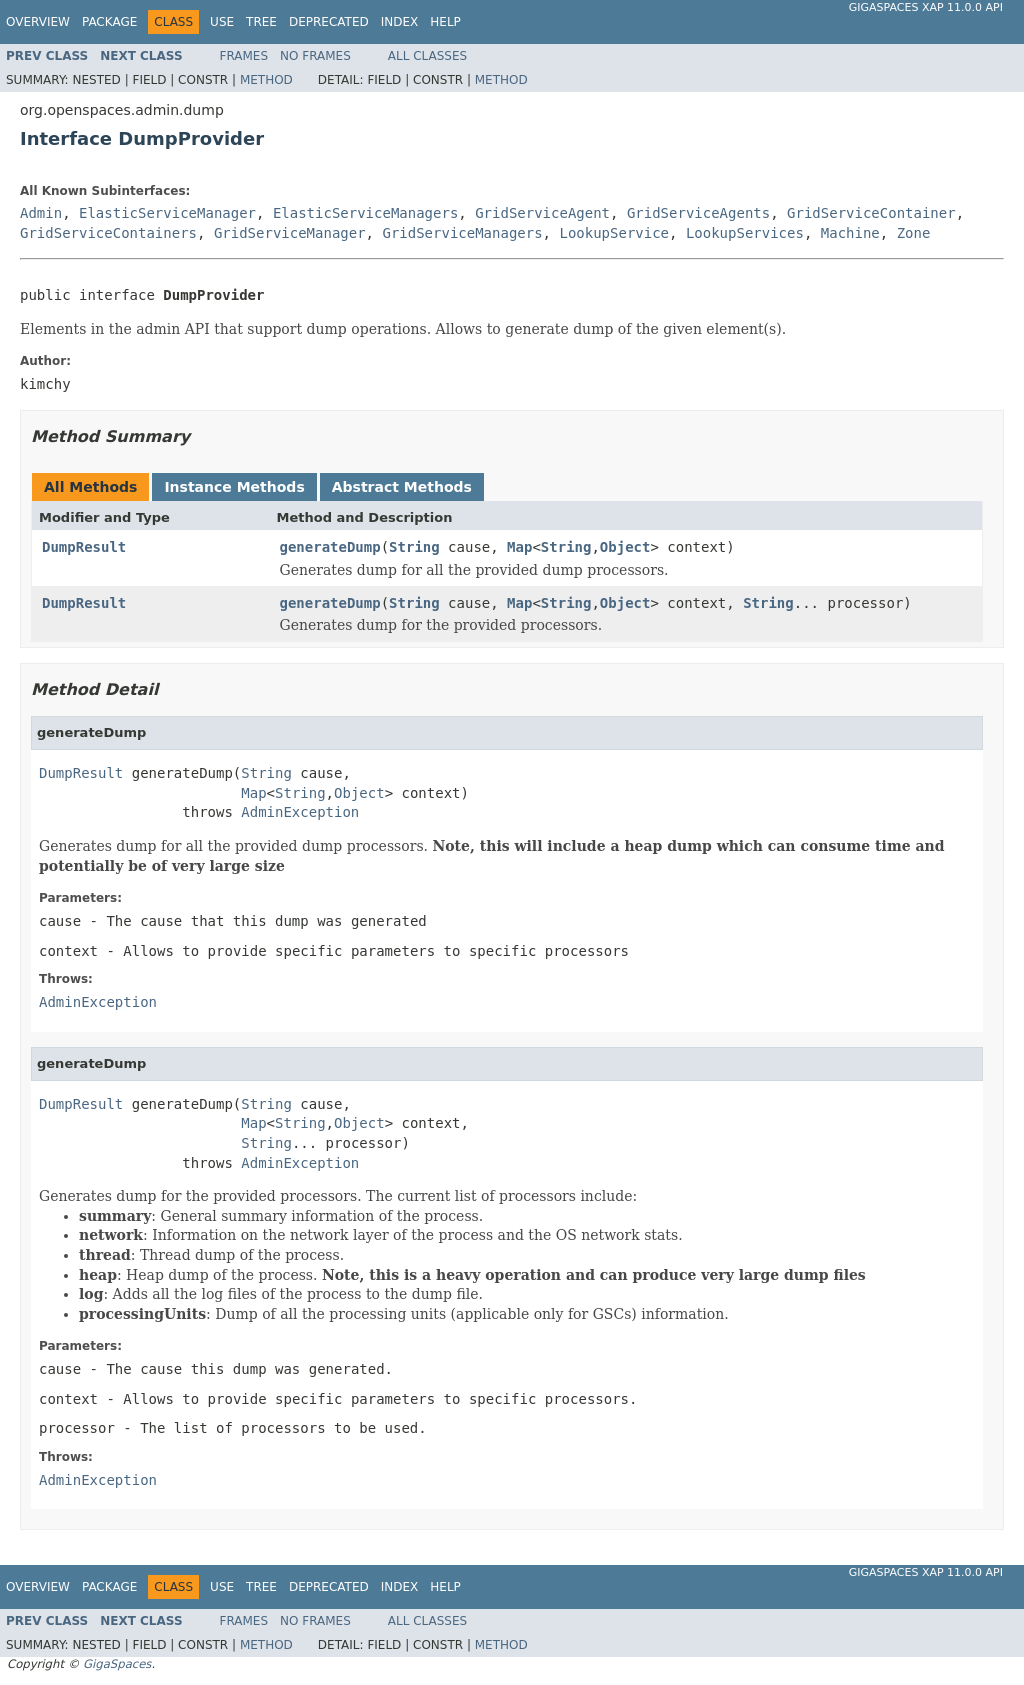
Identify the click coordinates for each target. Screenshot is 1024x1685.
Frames (244, 56)
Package (109, 22)
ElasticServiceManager (167, 213)
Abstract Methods (402, 487)
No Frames (315, 56)
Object (625, 547)
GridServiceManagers (462, 233)
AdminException (300, 812)
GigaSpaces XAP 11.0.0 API (926, 7)
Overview (38, 22)
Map (519, 547)
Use (222, 22)
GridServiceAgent (542, 213)
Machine (850, 233)
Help (445, 22)
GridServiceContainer (871, 213)
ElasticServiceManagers (365, 213)
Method (266, 80)
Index (400, 22)
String (414, 547)
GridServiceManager (290, 233)
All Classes (427, 56)
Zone (914, 233)
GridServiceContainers (108, 233)
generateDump (330, 547)
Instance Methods (234, 487)
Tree (261, 22)
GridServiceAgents (698, 213)
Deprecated (329, 22)
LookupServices (745, 233)
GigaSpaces (117, 1664)
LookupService (614, 233)
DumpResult (84, 547)
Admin (41, 213)
